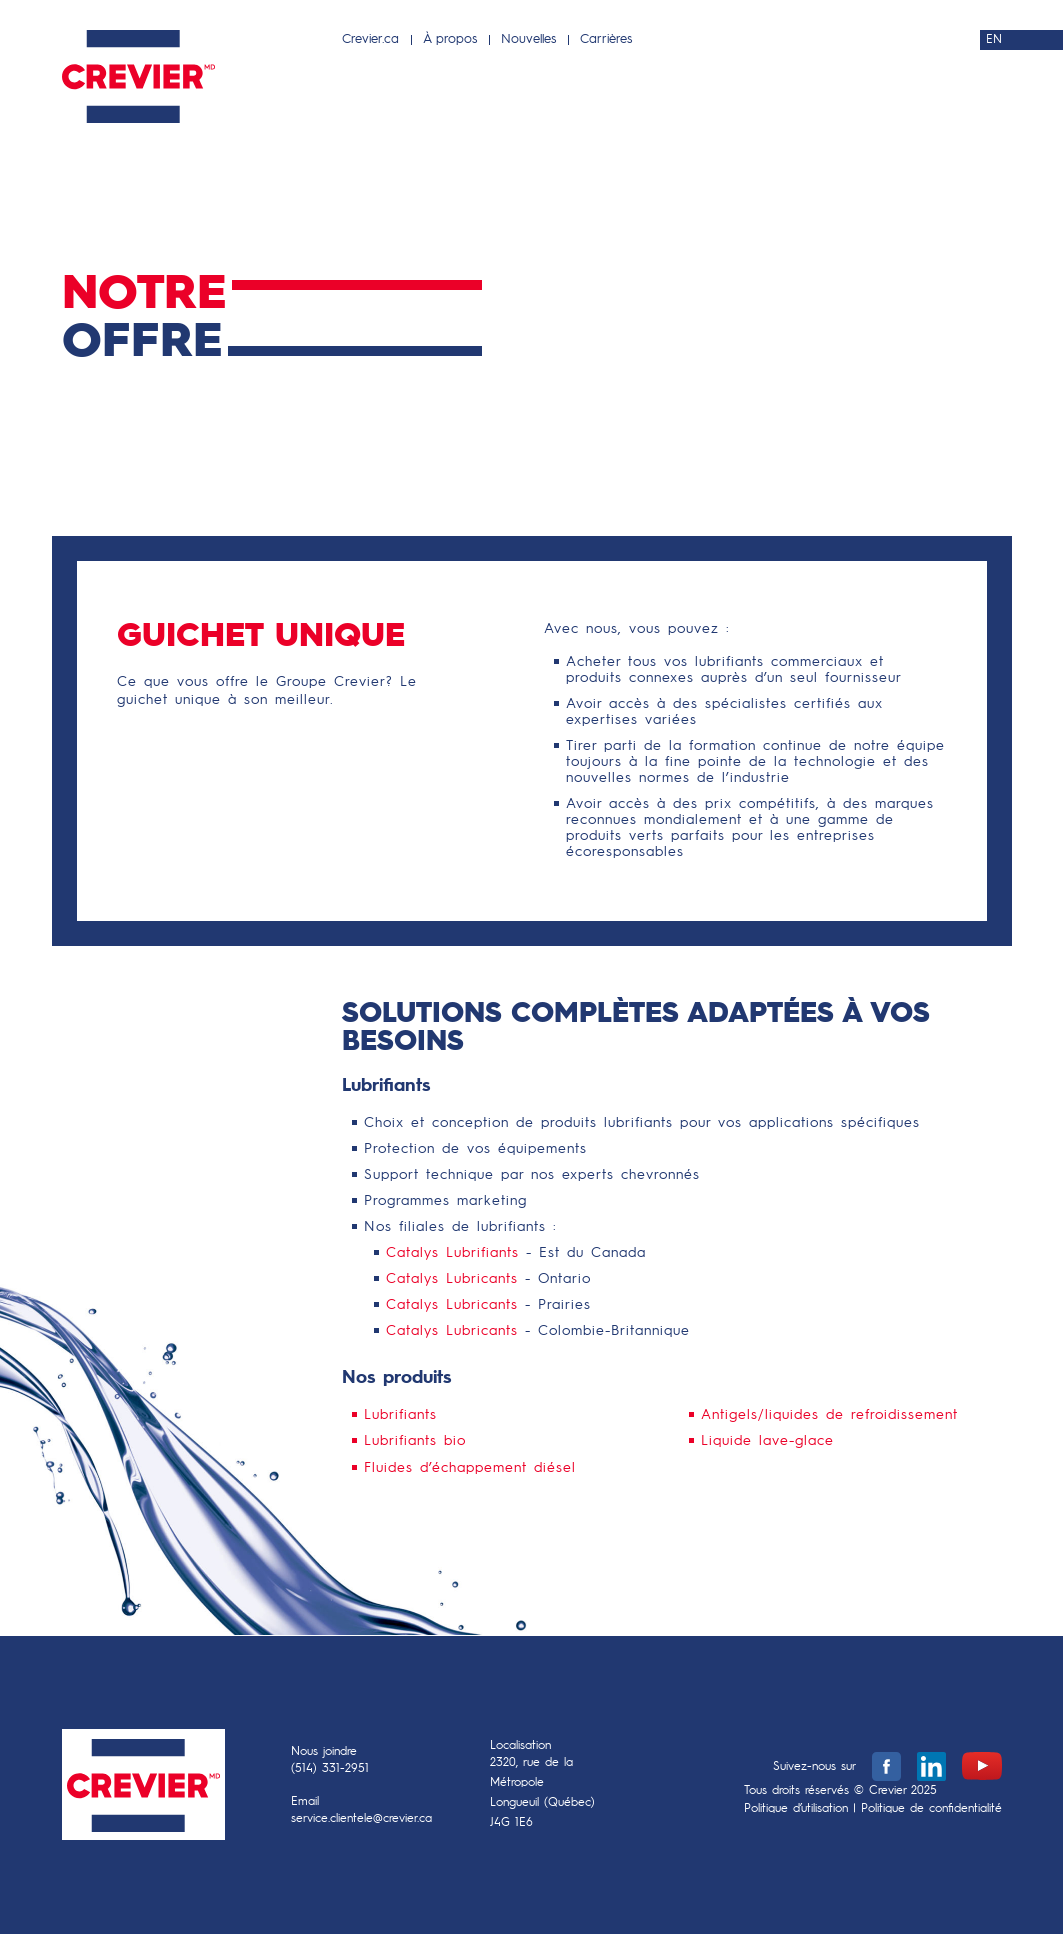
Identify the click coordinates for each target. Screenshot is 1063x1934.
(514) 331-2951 (330, 1769)
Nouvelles (528, 39)
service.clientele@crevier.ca (361, 1819)
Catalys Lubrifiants (452, 1253)
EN (994, 40)
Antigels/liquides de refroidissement (829, 1415)
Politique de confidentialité (931, 1809)
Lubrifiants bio (415, 1441)
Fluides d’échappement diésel (470, 1468)
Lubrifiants (400, 1415)
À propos (450, 39)
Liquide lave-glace (767, 1441)
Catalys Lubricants (452, 1279)
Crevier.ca (370, 39)
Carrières (606, 39)
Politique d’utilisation (796, 1809)
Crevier (143, 1789)
